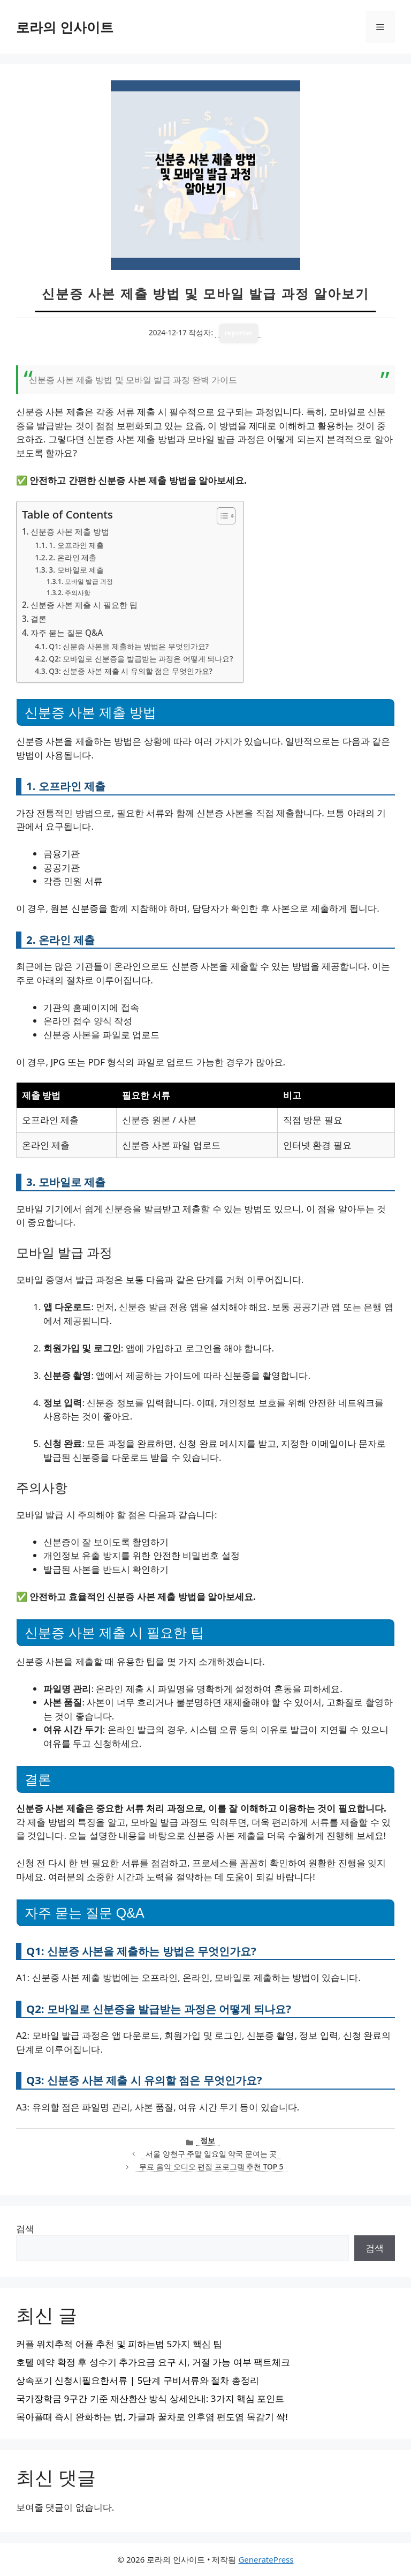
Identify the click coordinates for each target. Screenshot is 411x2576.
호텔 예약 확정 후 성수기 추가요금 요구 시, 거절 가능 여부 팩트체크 (153, 2362)
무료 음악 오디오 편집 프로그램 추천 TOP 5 (211, 2166)
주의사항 (77, 592)
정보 (207, 2140)
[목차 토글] (221, 516)
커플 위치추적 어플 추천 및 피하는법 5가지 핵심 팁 (119, 2344)
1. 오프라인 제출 (76, 545)
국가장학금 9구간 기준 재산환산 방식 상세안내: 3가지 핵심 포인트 (150, 2398)
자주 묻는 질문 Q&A (67, 632)
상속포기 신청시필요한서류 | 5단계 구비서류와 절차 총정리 (137, 2380)
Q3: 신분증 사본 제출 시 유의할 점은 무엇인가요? (130, 671)
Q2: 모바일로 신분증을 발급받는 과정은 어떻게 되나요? (141, 659)
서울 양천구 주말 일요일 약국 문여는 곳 (211, 2154)
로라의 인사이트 (64, 27)
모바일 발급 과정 (89, 581)
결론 (39, 618)
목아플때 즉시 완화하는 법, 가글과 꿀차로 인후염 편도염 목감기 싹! (152, 2416)
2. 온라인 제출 (72, 557)
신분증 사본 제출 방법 (70, 531)
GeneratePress (265, 2559)
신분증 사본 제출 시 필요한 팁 (84, 604)
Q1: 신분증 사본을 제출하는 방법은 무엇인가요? (129, 646)
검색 (25, 2228)
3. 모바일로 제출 (76, 570)
